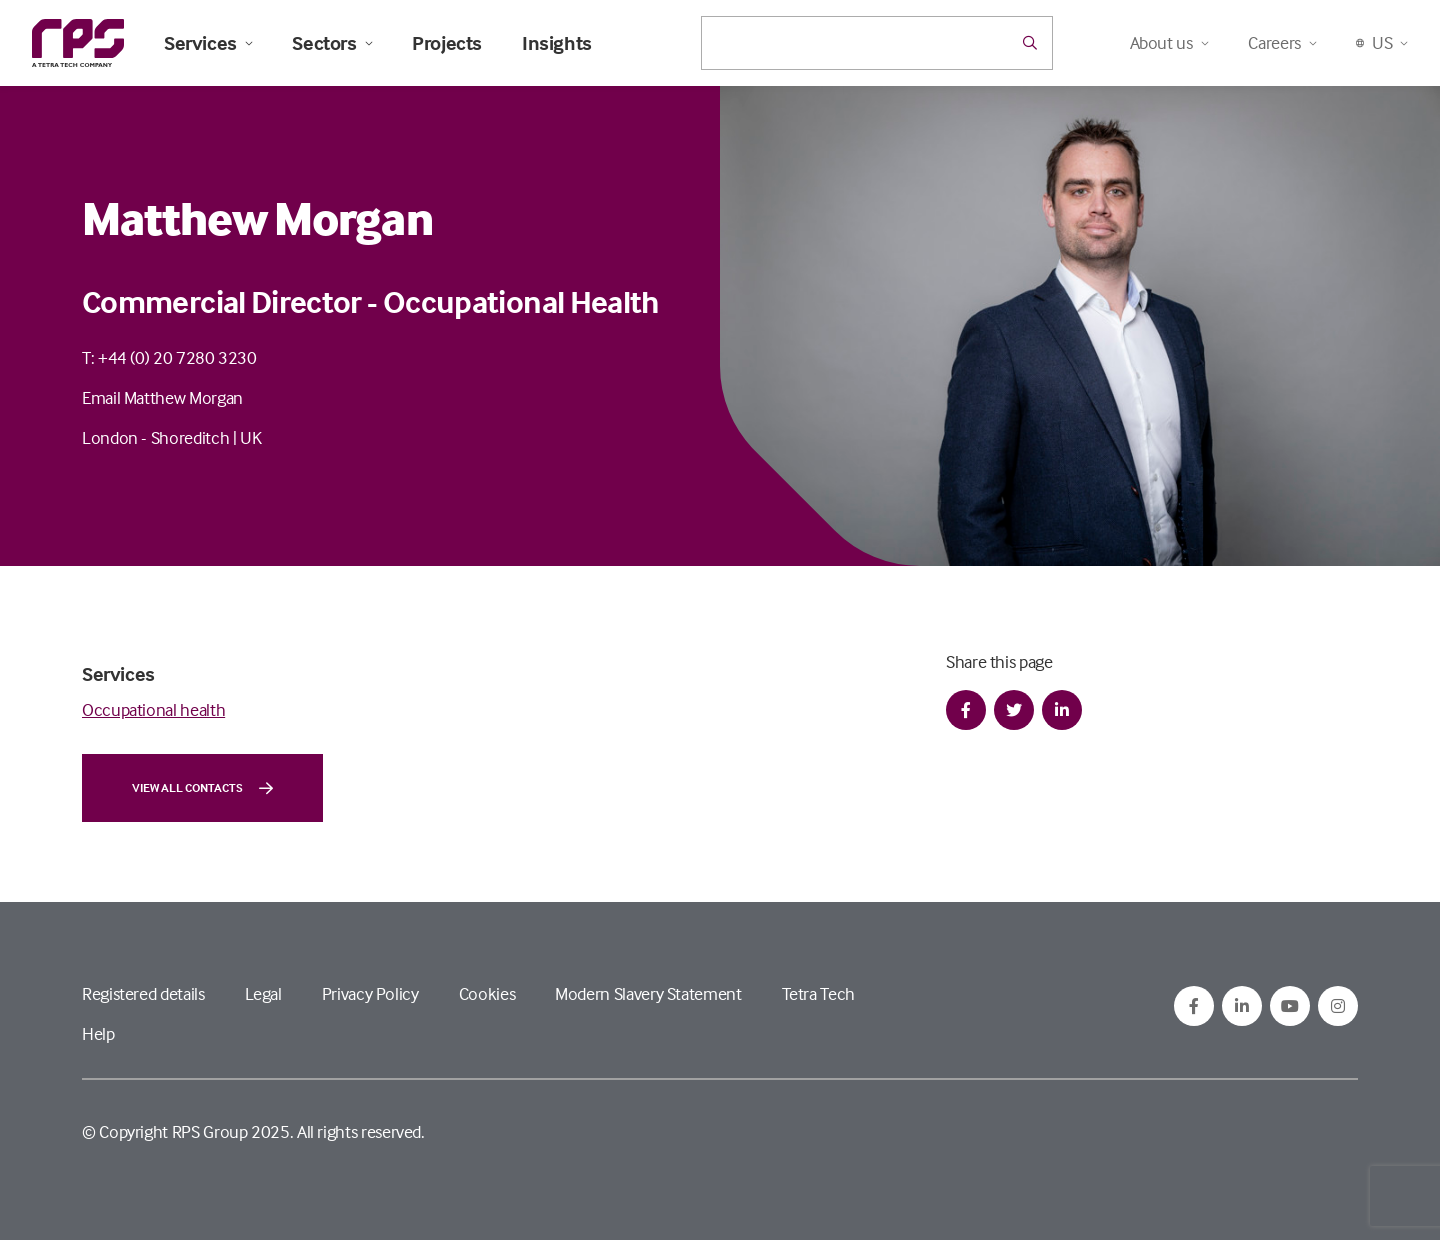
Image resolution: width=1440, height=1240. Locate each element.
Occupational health (153, 709)
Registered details (143, 993)
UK (250, 437)
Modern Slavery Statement (648, 993)
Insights (557, 43)
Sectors (332, 43)
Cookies (487, 993)
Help (98, 1033)
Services (208, 43)
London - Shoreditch (155, 437)
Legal (263, 993)
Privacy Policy (370, 993)
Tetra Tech (818, 993)
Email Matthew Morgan (162, 397)
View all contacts (202, 788)
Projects (447, 43)
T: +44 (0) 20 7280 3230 (169, 357)
